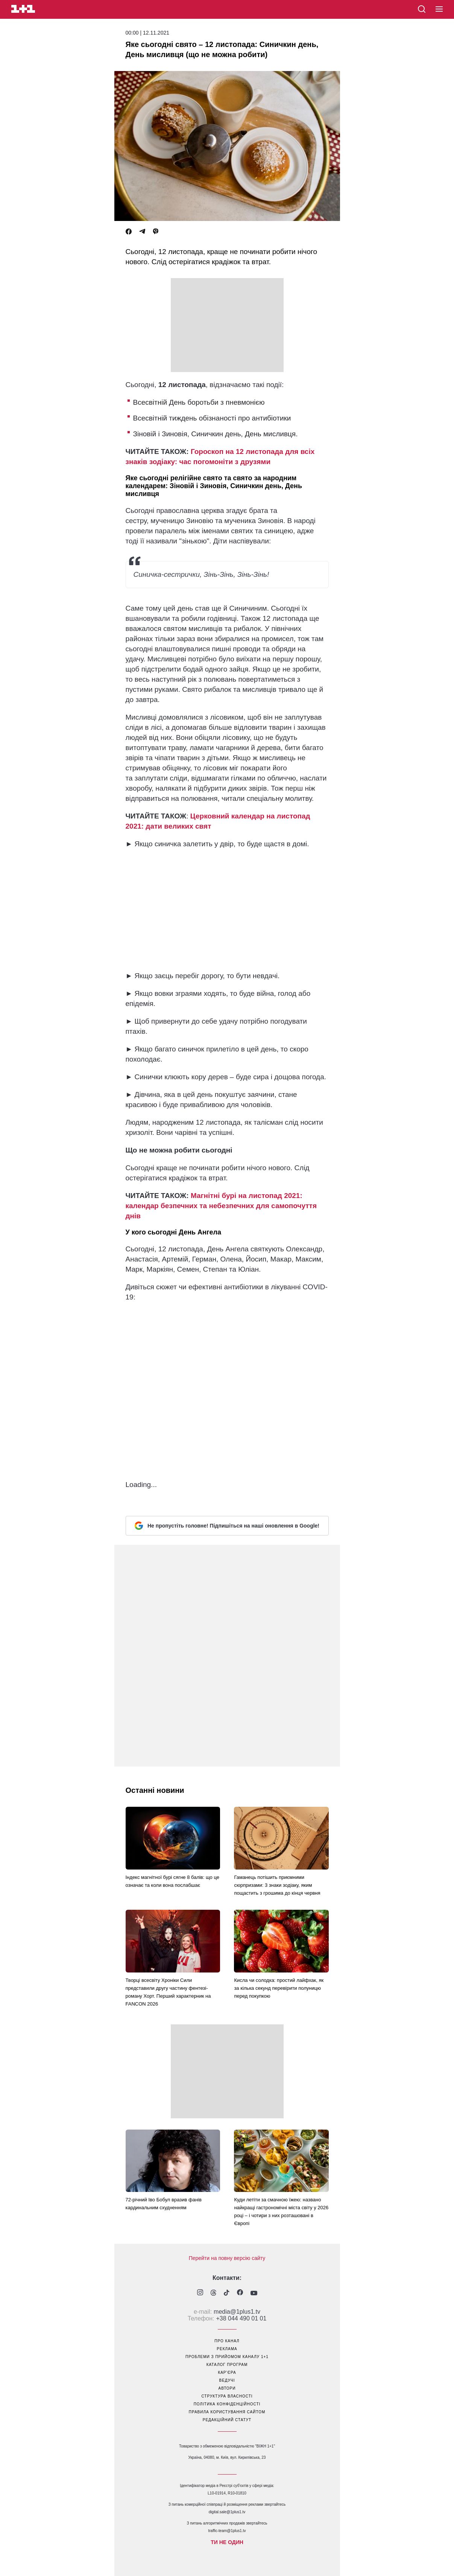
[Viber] (156, 231)
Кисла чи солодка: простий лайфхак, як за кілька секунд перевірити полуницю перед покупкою (278, 1988)
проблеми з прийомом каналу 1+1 (227, 2357)
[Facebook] (129, 231)
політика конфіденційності (227, 2404)
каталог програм (227, 2365)
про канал (226, 2341)
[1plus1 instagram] (200, 2293)
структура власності (226, 2396)
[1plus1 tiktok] (226, 2293)
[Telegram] (142, 231)
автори (227, 2388)
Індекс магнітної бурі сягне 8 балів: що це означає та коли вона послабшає (172, 1881)
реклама (227, 2349)
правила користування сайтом (227, 2412)
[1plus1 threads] (213, 2293)
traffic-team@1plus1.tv (227, 2531)
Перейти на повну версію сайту (227, 2258)
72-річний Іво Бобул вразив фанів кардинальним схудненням (164, 2203)
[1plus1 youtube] (254, 2293)
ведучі (227, 2380)
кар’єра (227, 2372)
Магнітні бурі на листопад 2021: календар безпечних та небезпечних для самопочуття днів (221, 1206)
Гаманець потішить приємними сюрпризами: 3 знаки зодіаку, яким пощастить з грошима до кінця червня (277, 1885)
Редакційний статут (227, 2420)
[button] (439, 9)
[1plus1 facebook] (240, 2293)
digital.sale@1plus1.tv (227, 2512)
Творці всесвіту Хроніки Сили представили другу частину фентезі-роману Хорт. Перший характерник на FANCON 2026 (168, 1992)
